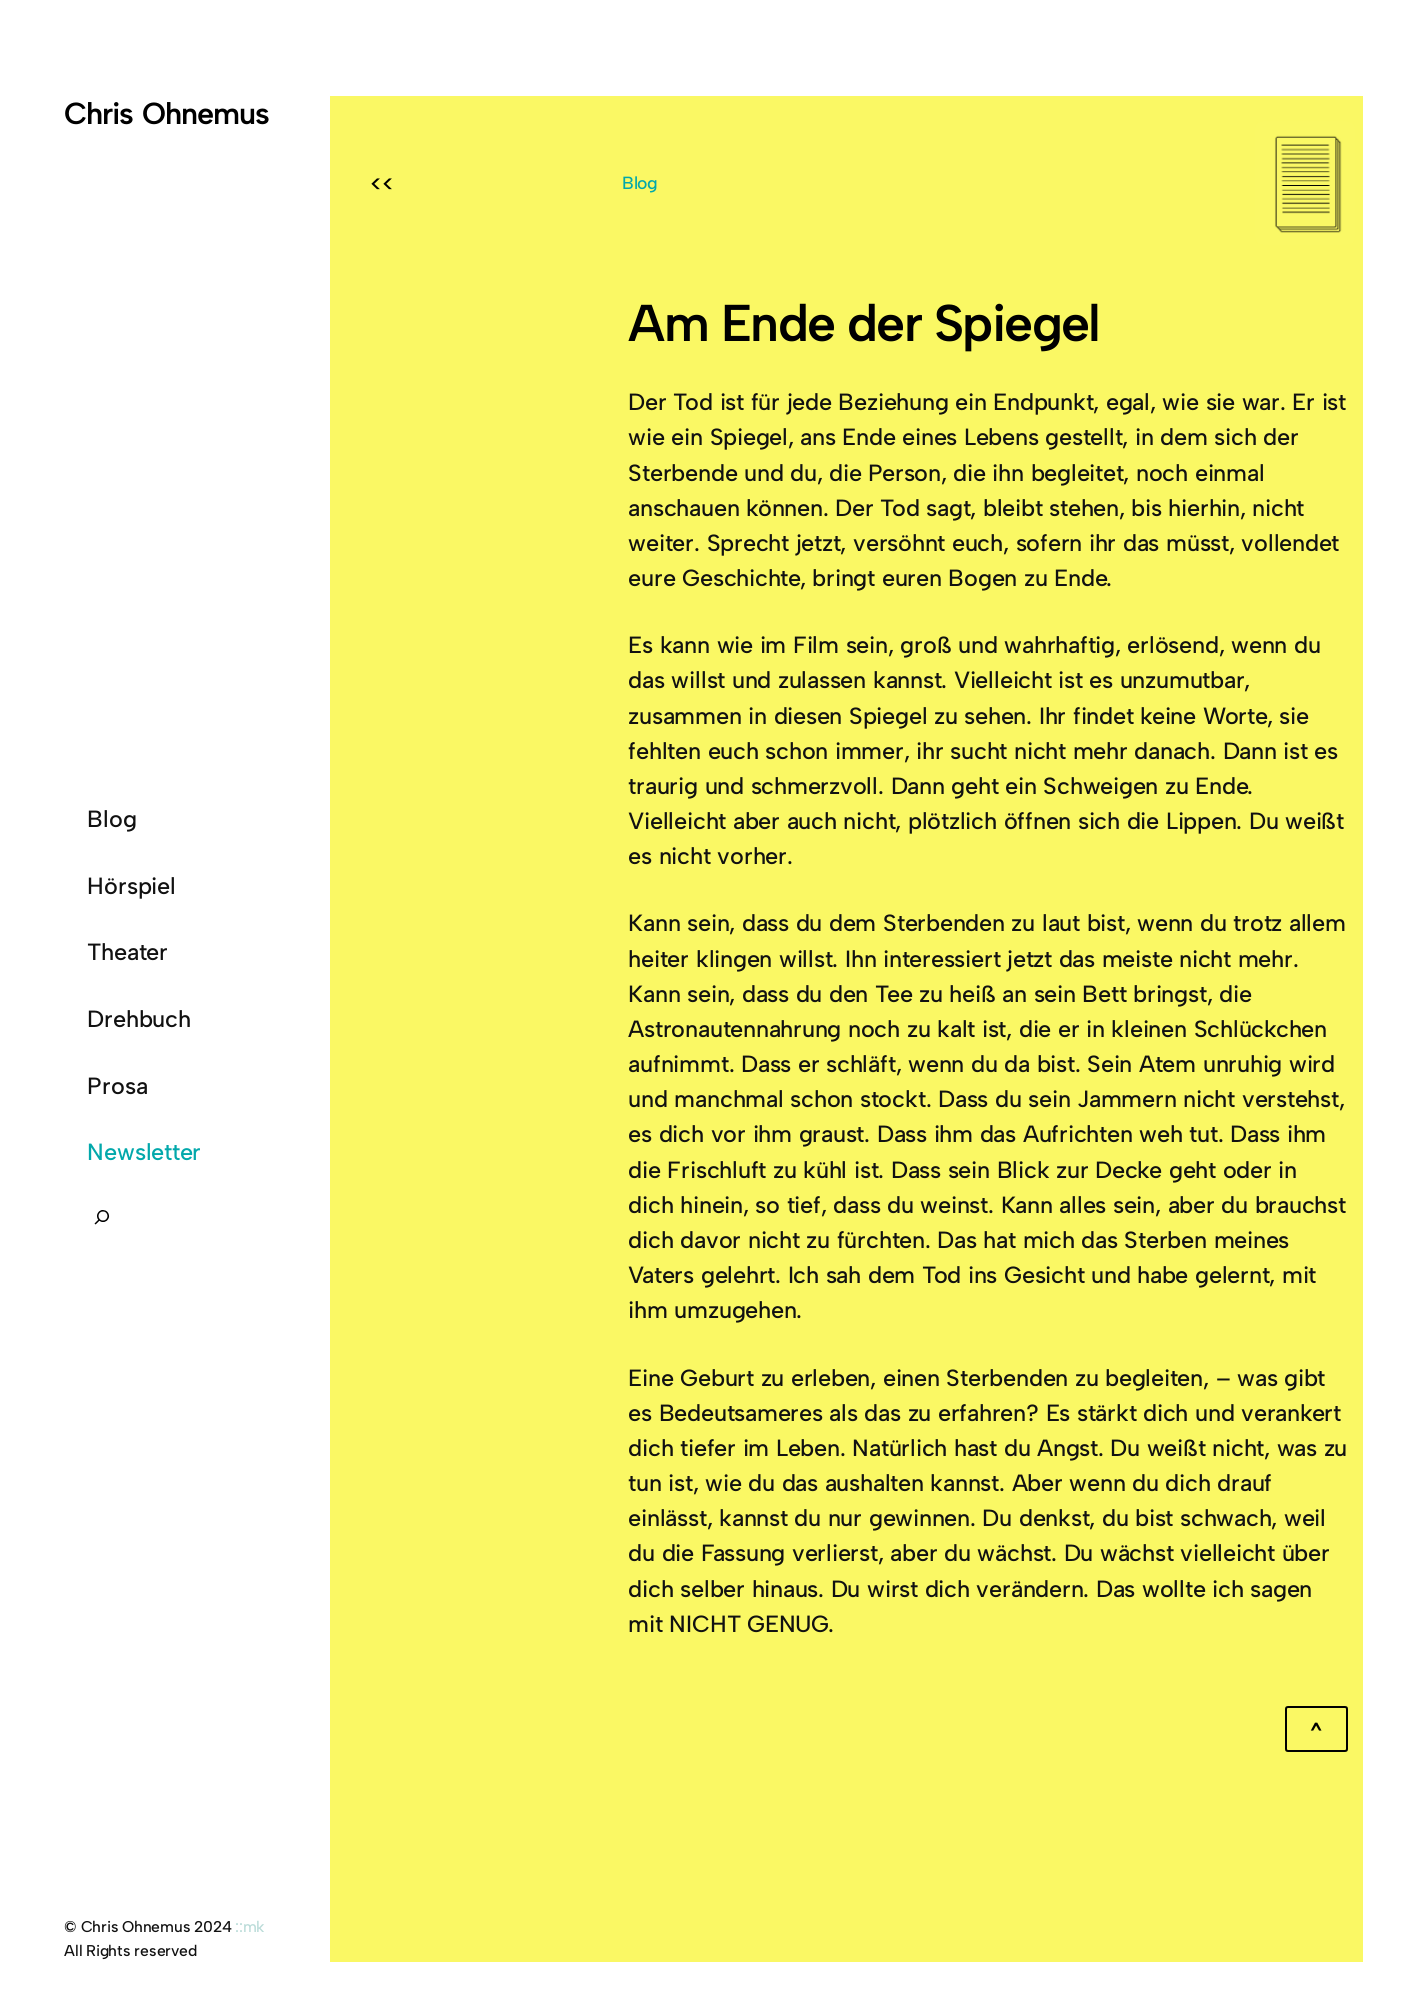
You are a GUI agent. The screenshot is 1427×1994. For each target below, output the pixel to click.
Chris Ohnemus (166, 113)
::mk (249, 1926)
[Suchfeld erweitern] (102, 1223)
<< (382, 184)
